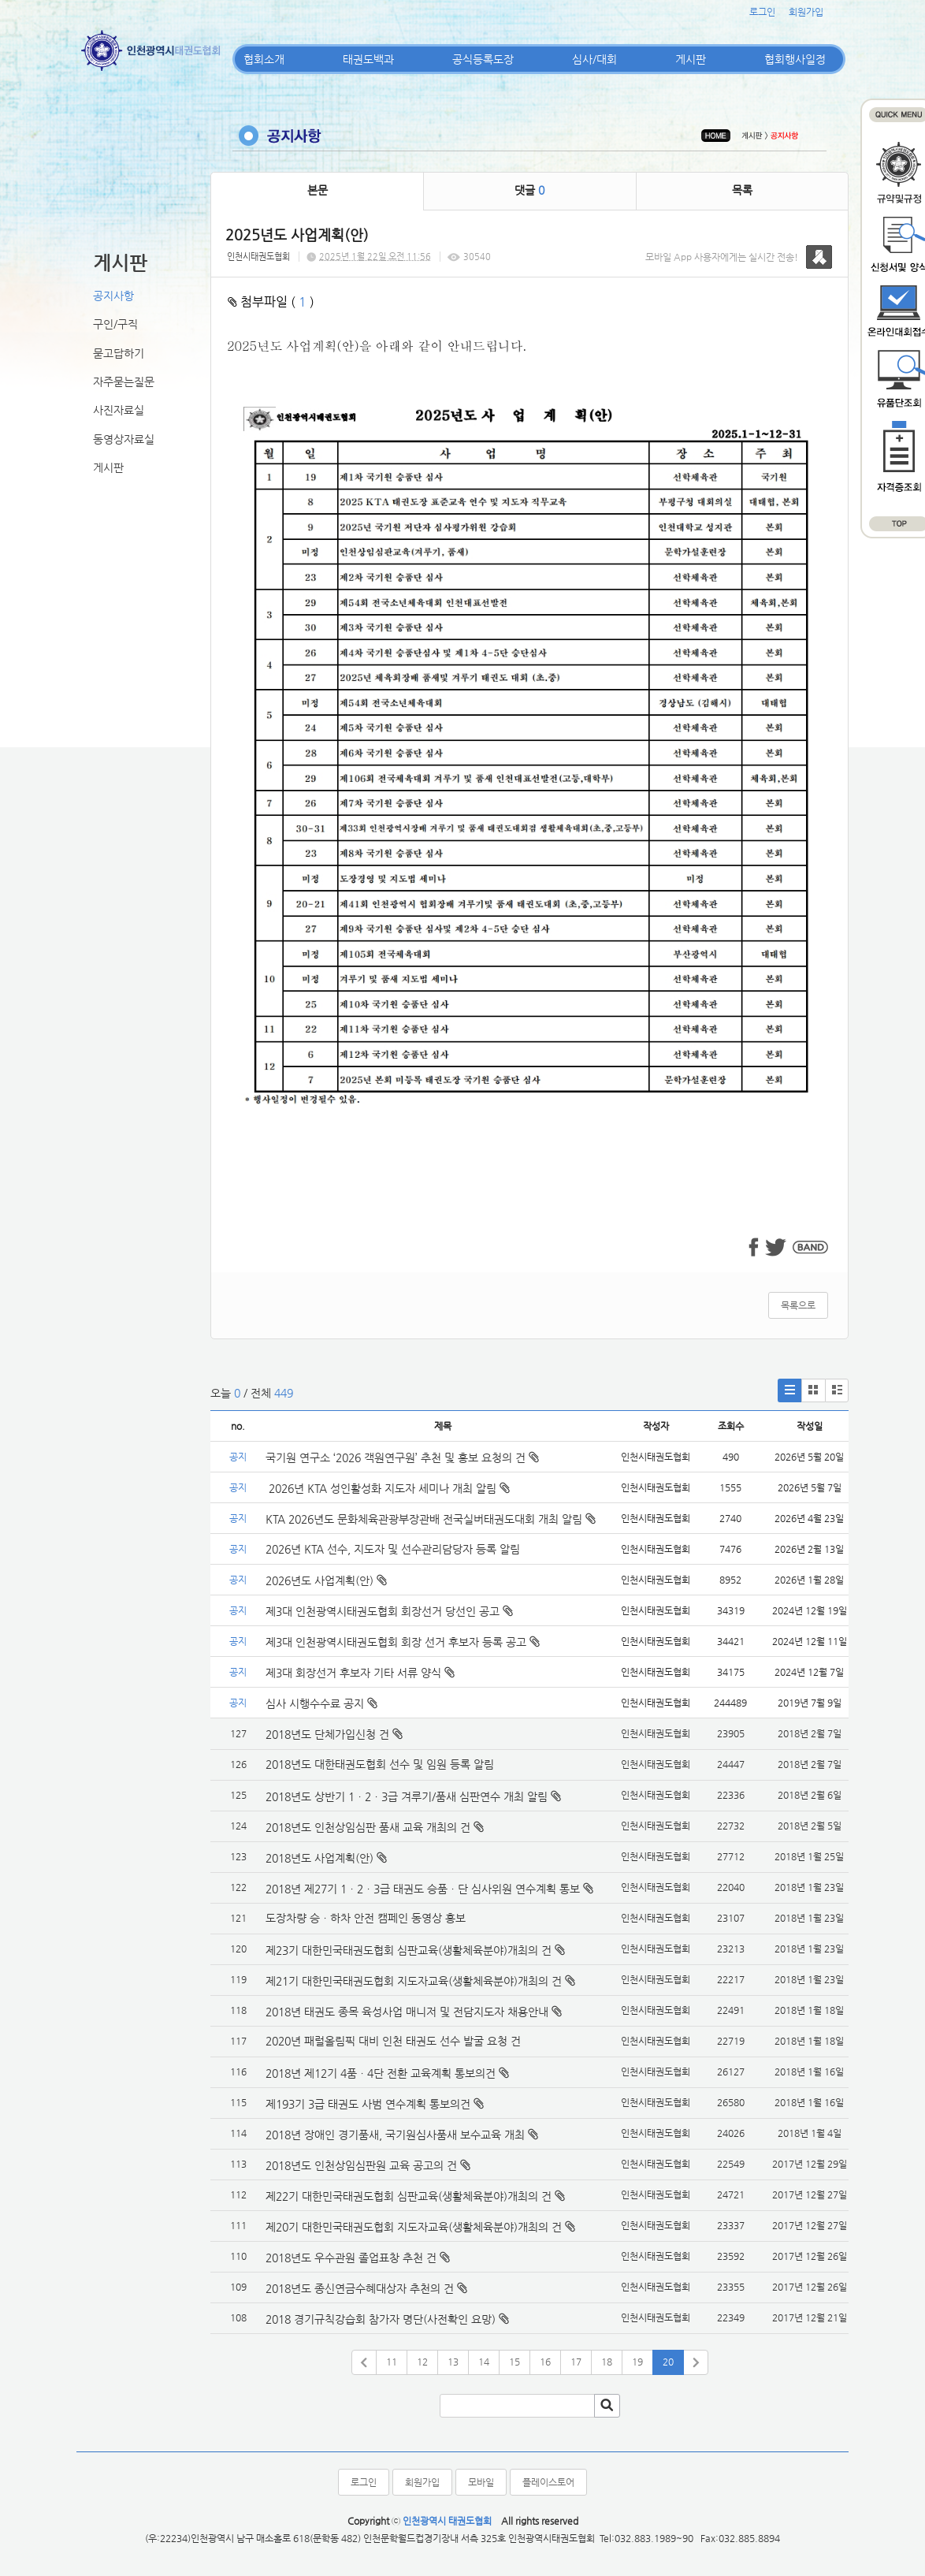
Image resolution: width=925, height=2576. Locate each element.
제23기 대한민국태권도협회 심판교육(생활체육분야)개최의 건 (409, 1950)
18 (606, 2361)
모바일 (481, 2482)
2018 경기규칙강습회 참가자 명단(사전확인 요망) (381, 2319)
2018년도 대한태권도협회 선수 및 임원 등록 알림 (380, 1764)
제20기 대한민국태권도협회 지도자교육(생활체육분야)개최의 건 (414, 2226)
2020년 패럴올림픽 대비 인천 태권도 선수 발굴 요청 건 (393, 2040)
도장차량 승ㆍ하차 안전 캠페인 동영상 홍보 (366, 1918)
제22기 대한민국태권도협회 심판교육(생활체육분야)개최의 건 (409, 2196)
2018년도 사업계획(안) (319, 1858)
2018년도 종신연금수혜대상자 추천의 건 (360, 2288)
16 (545, 2361)
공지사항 (113, 295)
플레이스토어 (548, 2482)
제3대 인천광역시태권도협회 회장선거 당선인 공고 (389, 1611)
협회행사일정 (795, 59)
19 (637, 2361)
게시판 (690, 59)
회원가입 (806, 11)
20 (668, 2361)
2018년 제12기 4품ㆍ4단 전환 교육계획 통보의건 (381, 2073)
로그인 (762, 11)
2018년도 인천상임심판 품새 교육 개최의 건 (368, 1827)
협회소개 (263, 59)
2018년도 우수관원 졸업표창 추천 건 (351, 2257)
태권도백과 (368, 59)
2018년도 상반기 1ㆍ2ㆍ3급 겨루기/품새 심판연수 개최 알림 (407, 1796)
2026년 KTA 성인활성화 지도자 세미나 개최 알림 (388, 1488)
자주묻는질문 (123, 381)
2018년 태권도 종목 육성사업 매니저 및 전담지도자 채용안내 (407, 2011)
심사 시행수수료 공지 (321, 1703)
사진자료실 (118, 410)
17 (575, 2361)
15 (514, 2361)
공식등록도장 (483, 59)
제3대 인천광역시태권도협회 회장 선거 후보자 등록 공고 (403, 1642)
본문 (317, 190)
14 (483, 2361)
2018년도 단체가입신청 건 (327, 1734)
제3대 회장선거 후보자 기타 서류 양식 (360, 1672)
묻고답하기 (118, 353)
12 (422, 2361)
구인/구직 (115, 324)
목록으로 (798, 1305)
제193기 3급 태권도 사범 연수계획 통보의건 (368, 2104)
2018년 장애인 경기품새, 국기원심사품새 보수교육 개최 (395, 2134)
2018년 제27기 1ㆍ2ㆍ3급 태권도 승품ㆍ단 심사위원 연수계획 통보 (423, 1888)
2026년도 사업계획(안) (326, 1580)
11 (391, 2361)
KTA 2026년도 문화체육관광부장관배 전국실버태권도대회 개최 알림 (431, 1519)
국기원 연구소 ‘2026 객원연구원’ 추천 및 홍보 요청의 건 (402, 1457)
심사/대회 (594, 59)
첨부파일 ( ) (271, 301)
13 (453, 2361)
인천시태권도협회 (258, 256)
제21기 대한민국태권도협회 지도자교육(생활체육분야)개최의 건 (414, 1981)
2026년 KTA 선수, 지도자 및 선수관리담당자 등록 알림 (393, 1549)
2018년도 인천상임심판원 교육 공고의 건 (361, 2165)
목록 (742, 190)
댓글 (529, 190)
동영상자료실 (123, 439)
